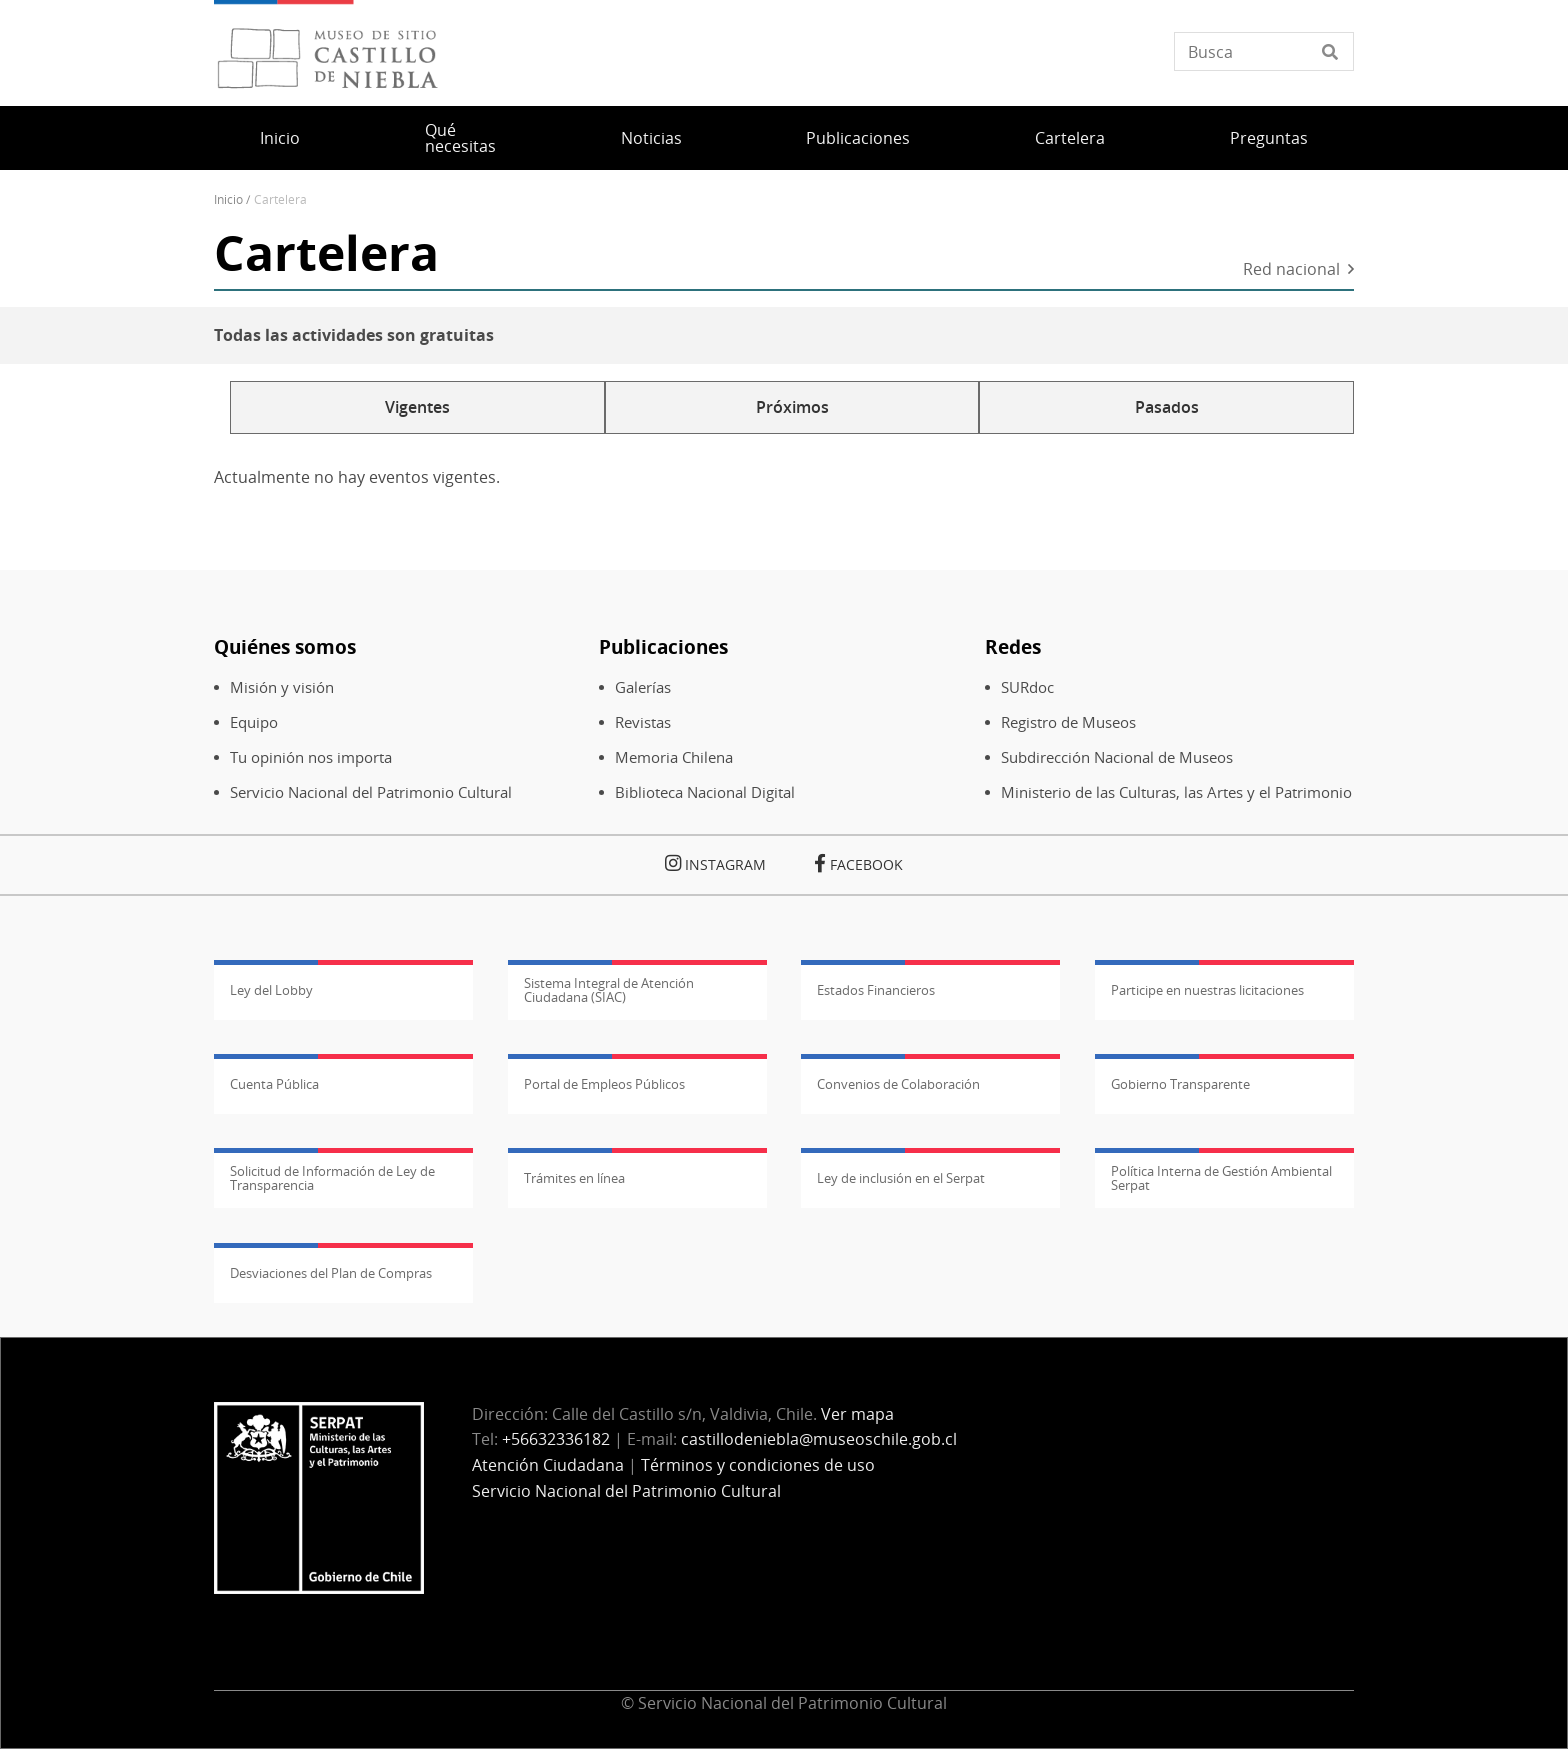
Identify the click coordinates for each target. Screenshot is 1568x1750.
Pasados (1167, 407)
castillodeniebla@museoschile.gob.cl (819, 1439)
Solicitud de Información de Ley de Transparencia (332, 1178)
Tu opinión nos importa (311, 757)
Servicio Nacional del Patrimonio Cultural (371, 792)
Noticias (651, 138)
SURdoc (1027, 687)
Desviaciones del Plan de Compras (331, 1273)
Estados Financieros (876, 990)
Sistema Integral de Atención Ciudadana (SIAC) (609, 990)
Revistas (643, 722)
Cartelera (1070, 138)
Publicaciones (858, 138)
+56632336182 (556, 1439)
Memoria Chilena (674, 757)
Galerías (643, 687)
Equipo (254, 722)
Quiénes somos (285, 646)
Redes (1013, 646)
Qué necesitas (460, 138)
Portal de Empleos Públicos (604, 1084)
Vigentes (417, 407)
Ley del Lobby (271, 990)
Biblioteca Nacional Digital (705, 792)
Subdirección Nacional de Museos (1117, 757)
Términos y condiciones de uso (758, 1465)
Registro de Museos (1068, 722)
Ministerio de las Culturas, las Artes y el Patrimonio (1176, 792)
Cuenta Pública (274, 1084)
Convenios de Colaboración (898, 1084)
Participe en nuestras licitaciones (1207, 990)
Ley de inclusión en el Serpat (901, 1178)
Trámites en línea (574, 1178)
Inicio (280, 138)
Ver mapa (857, 1414)
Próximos (792, 407)
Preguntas (1269, 138)
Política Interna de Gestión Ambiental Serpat (1221, 1178)
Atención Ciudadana (548, 1465)
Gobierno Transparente (1180, 1084)
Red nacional (1291, 270)
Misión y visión (282, 687)
